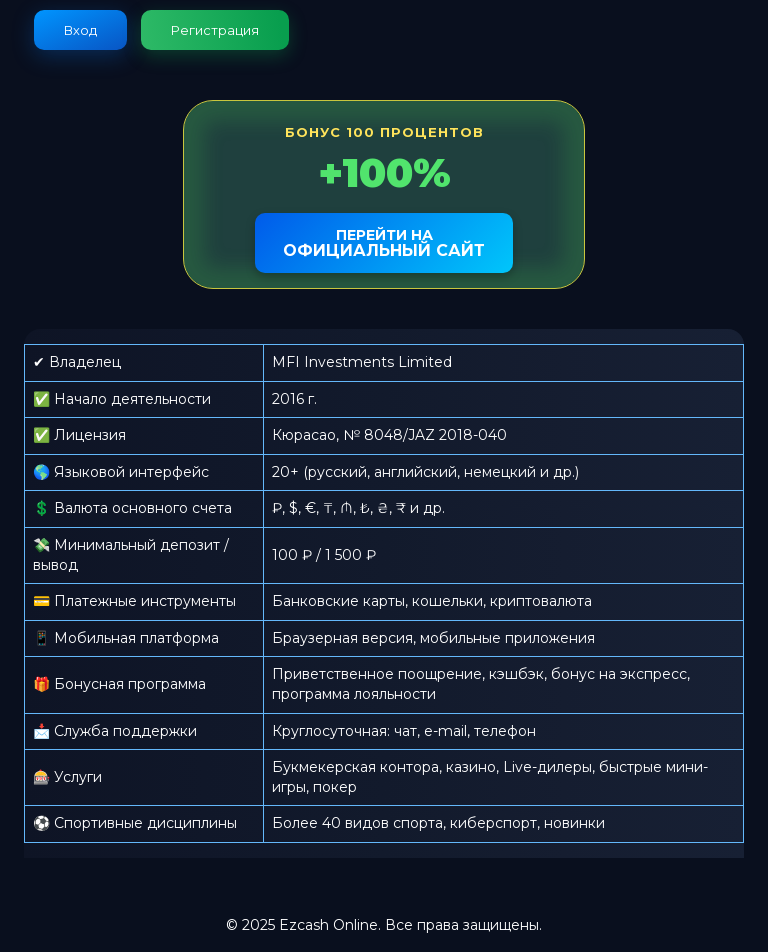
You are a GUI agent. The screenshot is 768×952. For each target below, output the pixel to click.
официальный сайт (384, 243)
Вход (80, 30)
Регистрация (215, 30)
